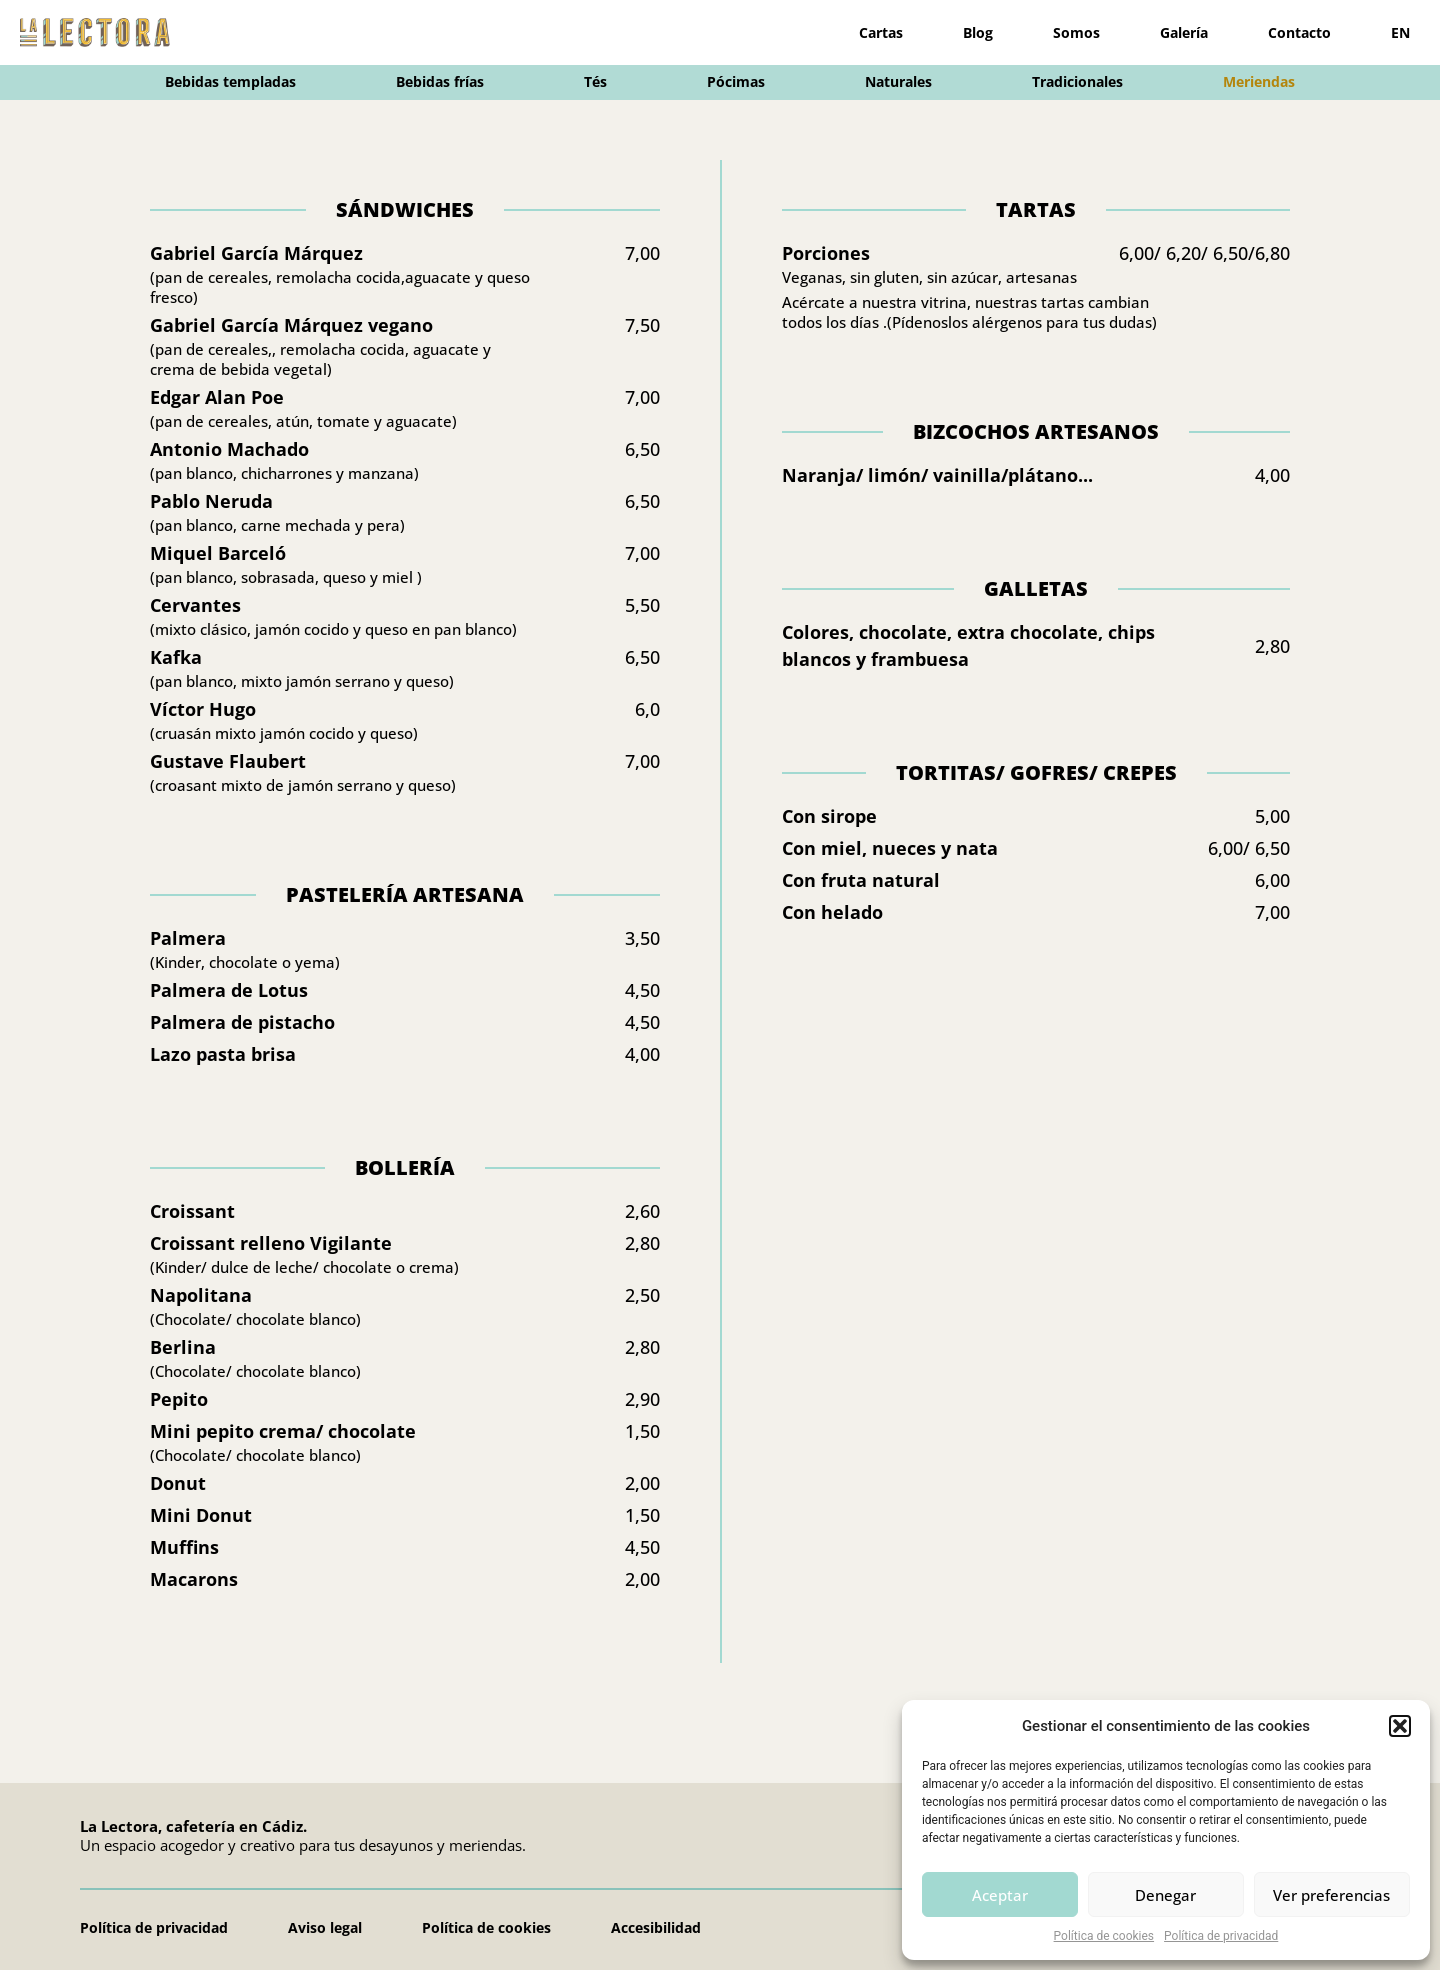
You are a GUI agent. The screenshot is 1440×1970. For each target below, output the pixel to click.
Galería (1184, 32)
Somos (1076, 32)
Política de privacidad (1221, 1936)
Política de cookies (1104, 1936)
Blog (978, 32)
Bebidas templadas (230, 81)
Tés (595, 81)
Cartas (881, 32)
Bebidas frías (440, 81)
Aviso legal (325, 1927)
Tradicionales (1077, 81)
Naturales (898, 81)
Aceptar (1000, 1895)
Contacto (1299, 32)
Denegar (1165, 1895)
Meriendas (1259, 81)
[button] (1400, 1726)
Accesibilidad (656, 1927)
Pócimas (736, 81)
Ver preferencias (1331, 1895)
